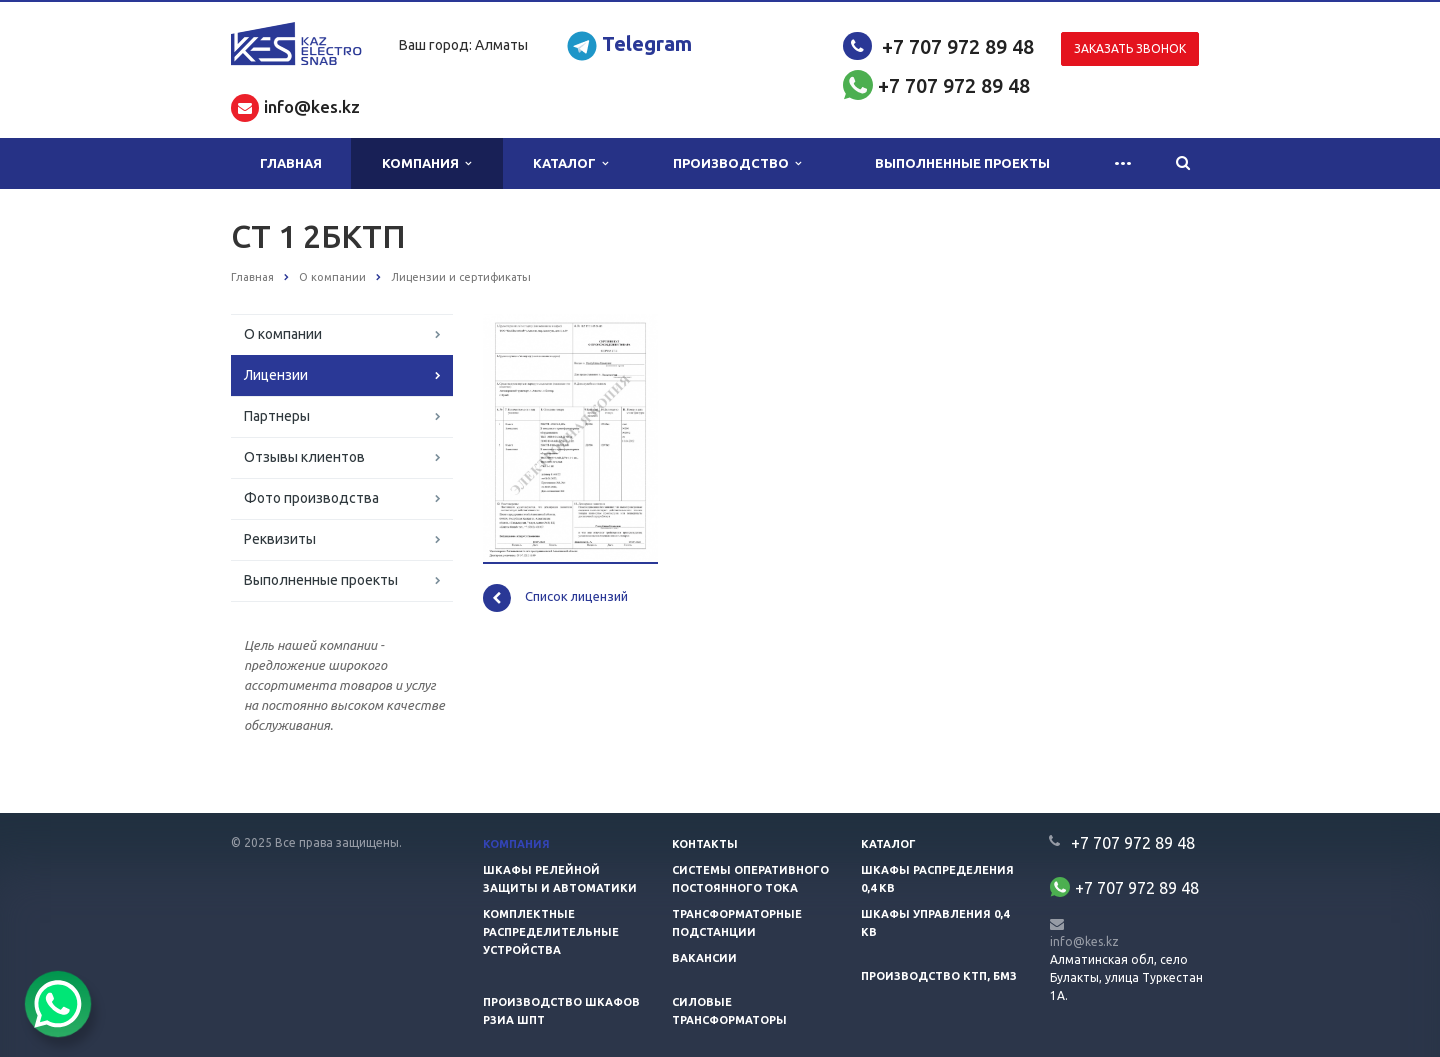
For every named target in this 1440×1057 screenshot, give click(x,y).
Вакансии (704, 958)
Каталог (570, 163)
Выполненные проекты (962, 163)
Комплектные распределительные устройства (551, 932)
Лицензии (276, 375)
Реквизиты (280, 539)
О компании (283, 334)
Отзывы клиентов (304, 457)
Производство (737, 163)
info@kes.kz (1084, 941)
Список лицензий (555, 598)
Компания (426, 163)
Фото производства (311, 498)
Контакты (705, 844)
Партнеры (277, 416)
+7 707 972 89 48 (958, 46)
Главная (291, 163)
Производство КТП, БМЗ (939, 976)
